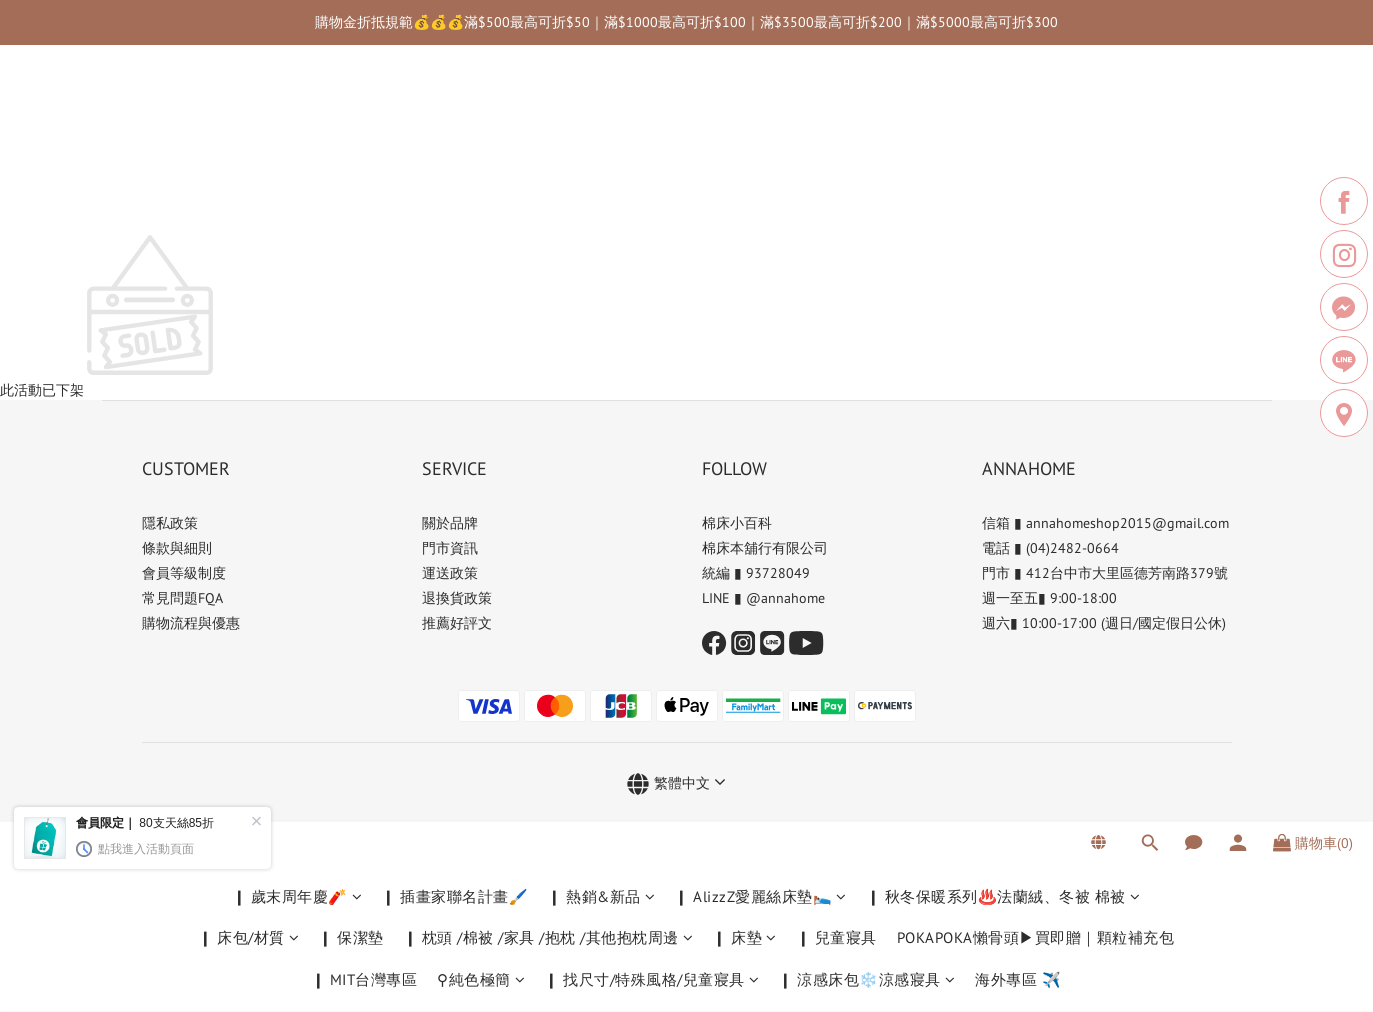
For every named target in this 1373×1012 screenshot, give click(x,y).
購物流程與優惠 (191, 623)
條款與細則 (177, 548)
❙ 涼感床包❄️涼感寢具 (867, 202)
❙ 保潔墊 (351, 160)
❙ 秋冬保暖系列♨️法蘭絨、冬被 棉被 (1004, 119)
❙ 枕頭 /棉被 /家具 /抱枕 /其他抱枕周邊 (549, 160)
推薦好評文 (457, 623)
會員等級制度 (184, 573)
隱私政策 (170, 523)
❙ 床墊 (745, 160)
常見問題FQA (182, 598)
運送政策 (450, 573)
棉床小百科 (737, 523)
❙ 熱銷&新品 (601, 119)
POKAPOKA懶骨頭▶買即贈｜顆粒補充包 (1036, 160)
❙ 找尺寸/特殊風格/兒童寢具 (652, 202)
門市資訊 (450, 548)
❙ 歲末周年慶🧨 (298, 119)
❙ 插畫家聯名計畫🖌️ (455, 119)
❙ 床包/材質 (249, 160)
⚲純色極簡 (481, 202)
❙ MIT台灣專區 (365, 202)
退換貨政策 (457, 598)
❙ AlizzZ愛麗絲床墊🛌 (761, 119)
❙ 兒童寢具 (837, 160)
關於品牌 (450, 523)
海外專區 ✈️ (1018, 202)
